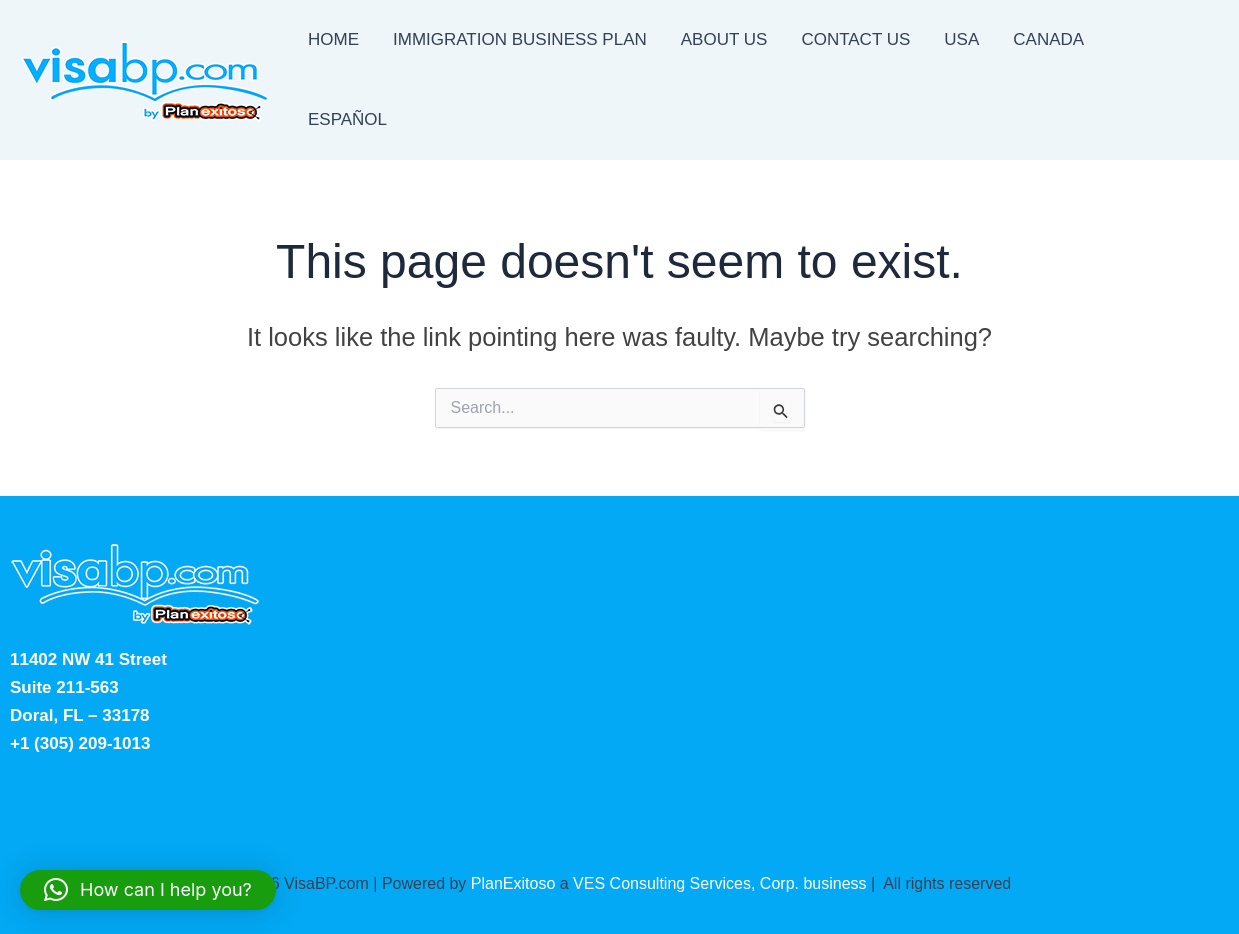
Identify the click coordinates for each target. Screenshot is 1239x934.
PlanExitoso (513, 883)
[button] (148, 890)
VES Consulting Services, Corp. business (719, 883)
